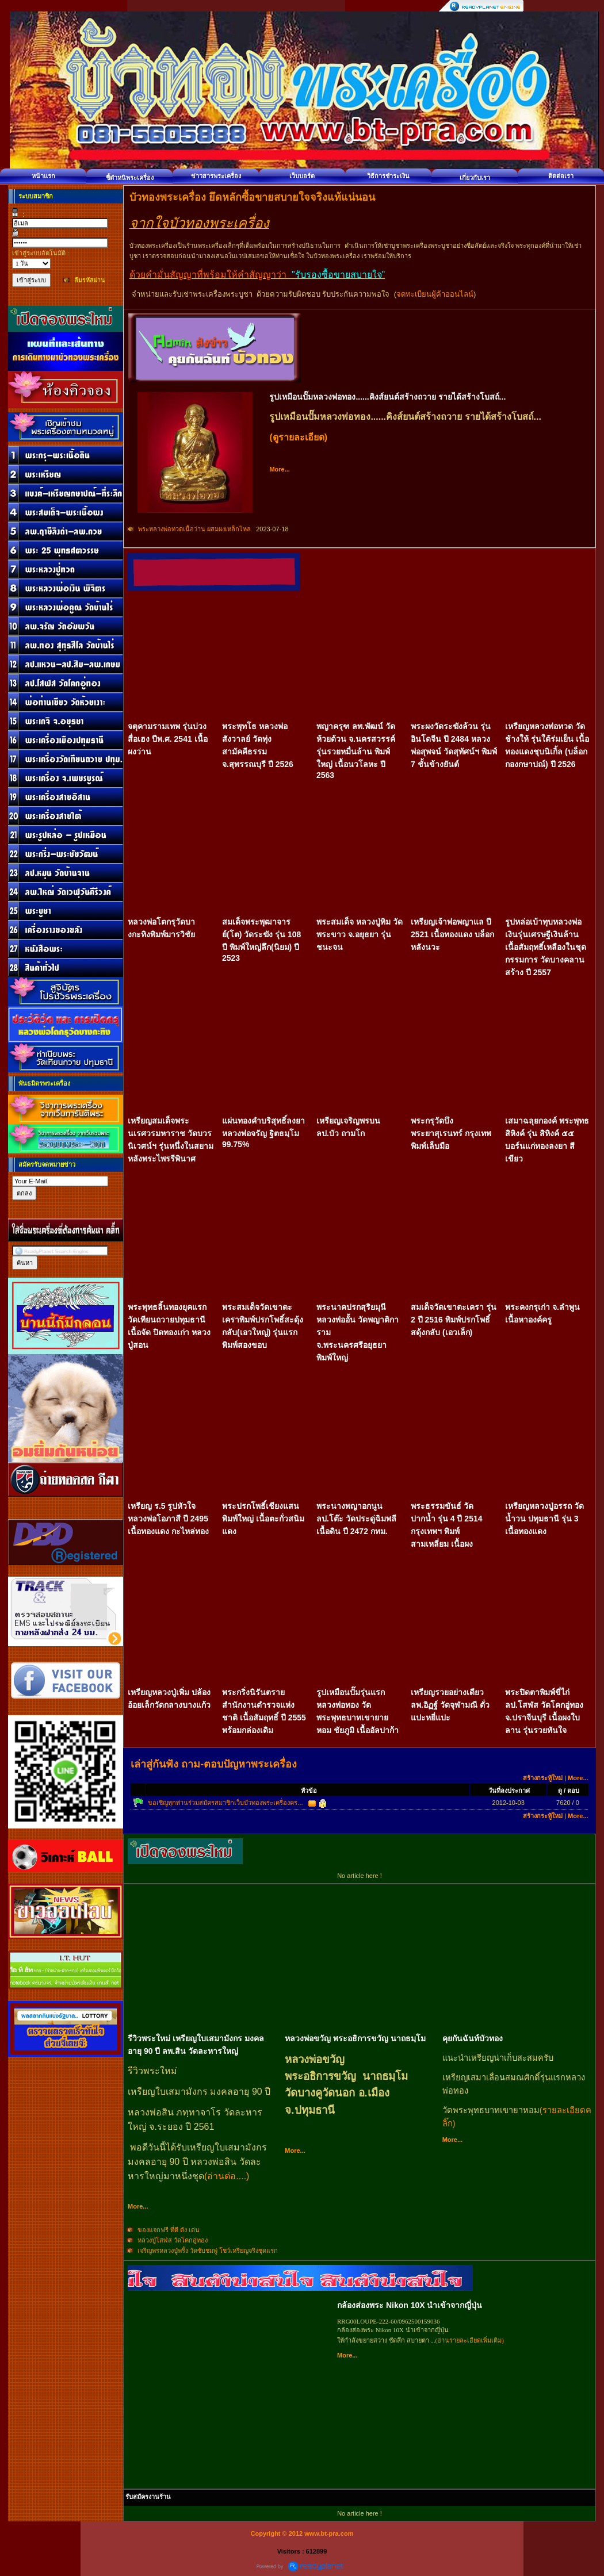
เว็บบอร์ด (302, 175)
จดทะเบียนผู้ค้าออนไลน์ (434, 294)
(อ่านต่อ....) (226, 2176)
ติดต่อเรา (561, 175)
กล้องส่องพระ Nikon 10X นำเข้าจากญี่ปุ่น (409, 2305)
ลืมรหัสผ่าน (89, 280)
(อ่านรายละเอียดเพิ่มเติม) (469, 2340)
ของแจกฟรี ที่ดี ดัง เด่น (168, 2229)
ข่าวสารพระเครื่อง (216, 175)
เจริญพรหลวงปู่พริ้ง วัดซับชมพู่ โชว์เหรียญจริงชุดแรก (207, 2250)
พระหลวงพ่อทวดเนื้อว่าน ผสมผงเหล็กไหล (195, 529)
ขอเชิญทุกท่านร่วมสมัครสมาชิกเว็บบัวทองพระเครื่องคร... (225, 1802)
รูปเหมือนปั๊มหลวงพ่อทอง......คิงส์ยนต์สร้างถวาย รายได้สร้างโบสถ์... (387, 396)
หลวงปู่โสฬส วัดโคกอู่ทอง (172, 2240)
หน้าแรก (43, 175)
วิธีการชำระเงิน (388, 175)
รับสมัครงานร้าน (148, 2496)
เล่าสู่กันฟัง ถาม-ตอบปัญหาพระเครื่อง (214, 1764)
